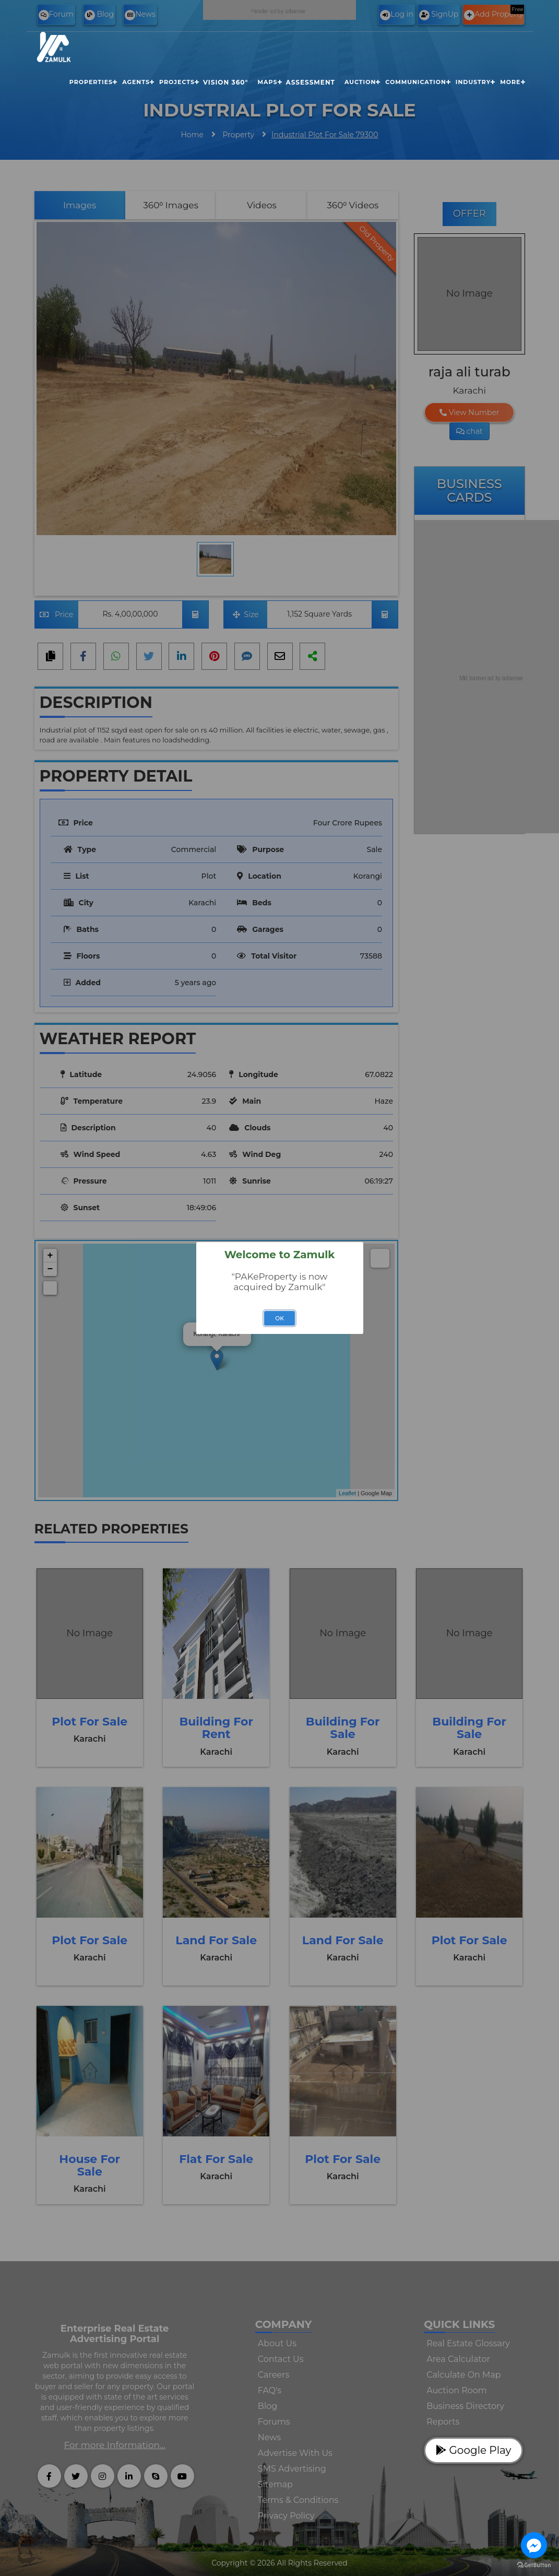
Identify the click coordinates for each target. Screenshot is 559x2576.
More (510, 82)
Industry (473, 82)
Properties (91, 82)
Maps (267, 82)
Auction (360, 82)
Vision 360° (225, 82)
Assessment (311, 82)
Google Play (473, 2450)
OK (279, 1318)
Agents (136, 82)
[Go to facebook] (534, 2545)
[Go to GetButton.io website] (534, 2565)
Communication (415, 82)
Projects (177, 82)
